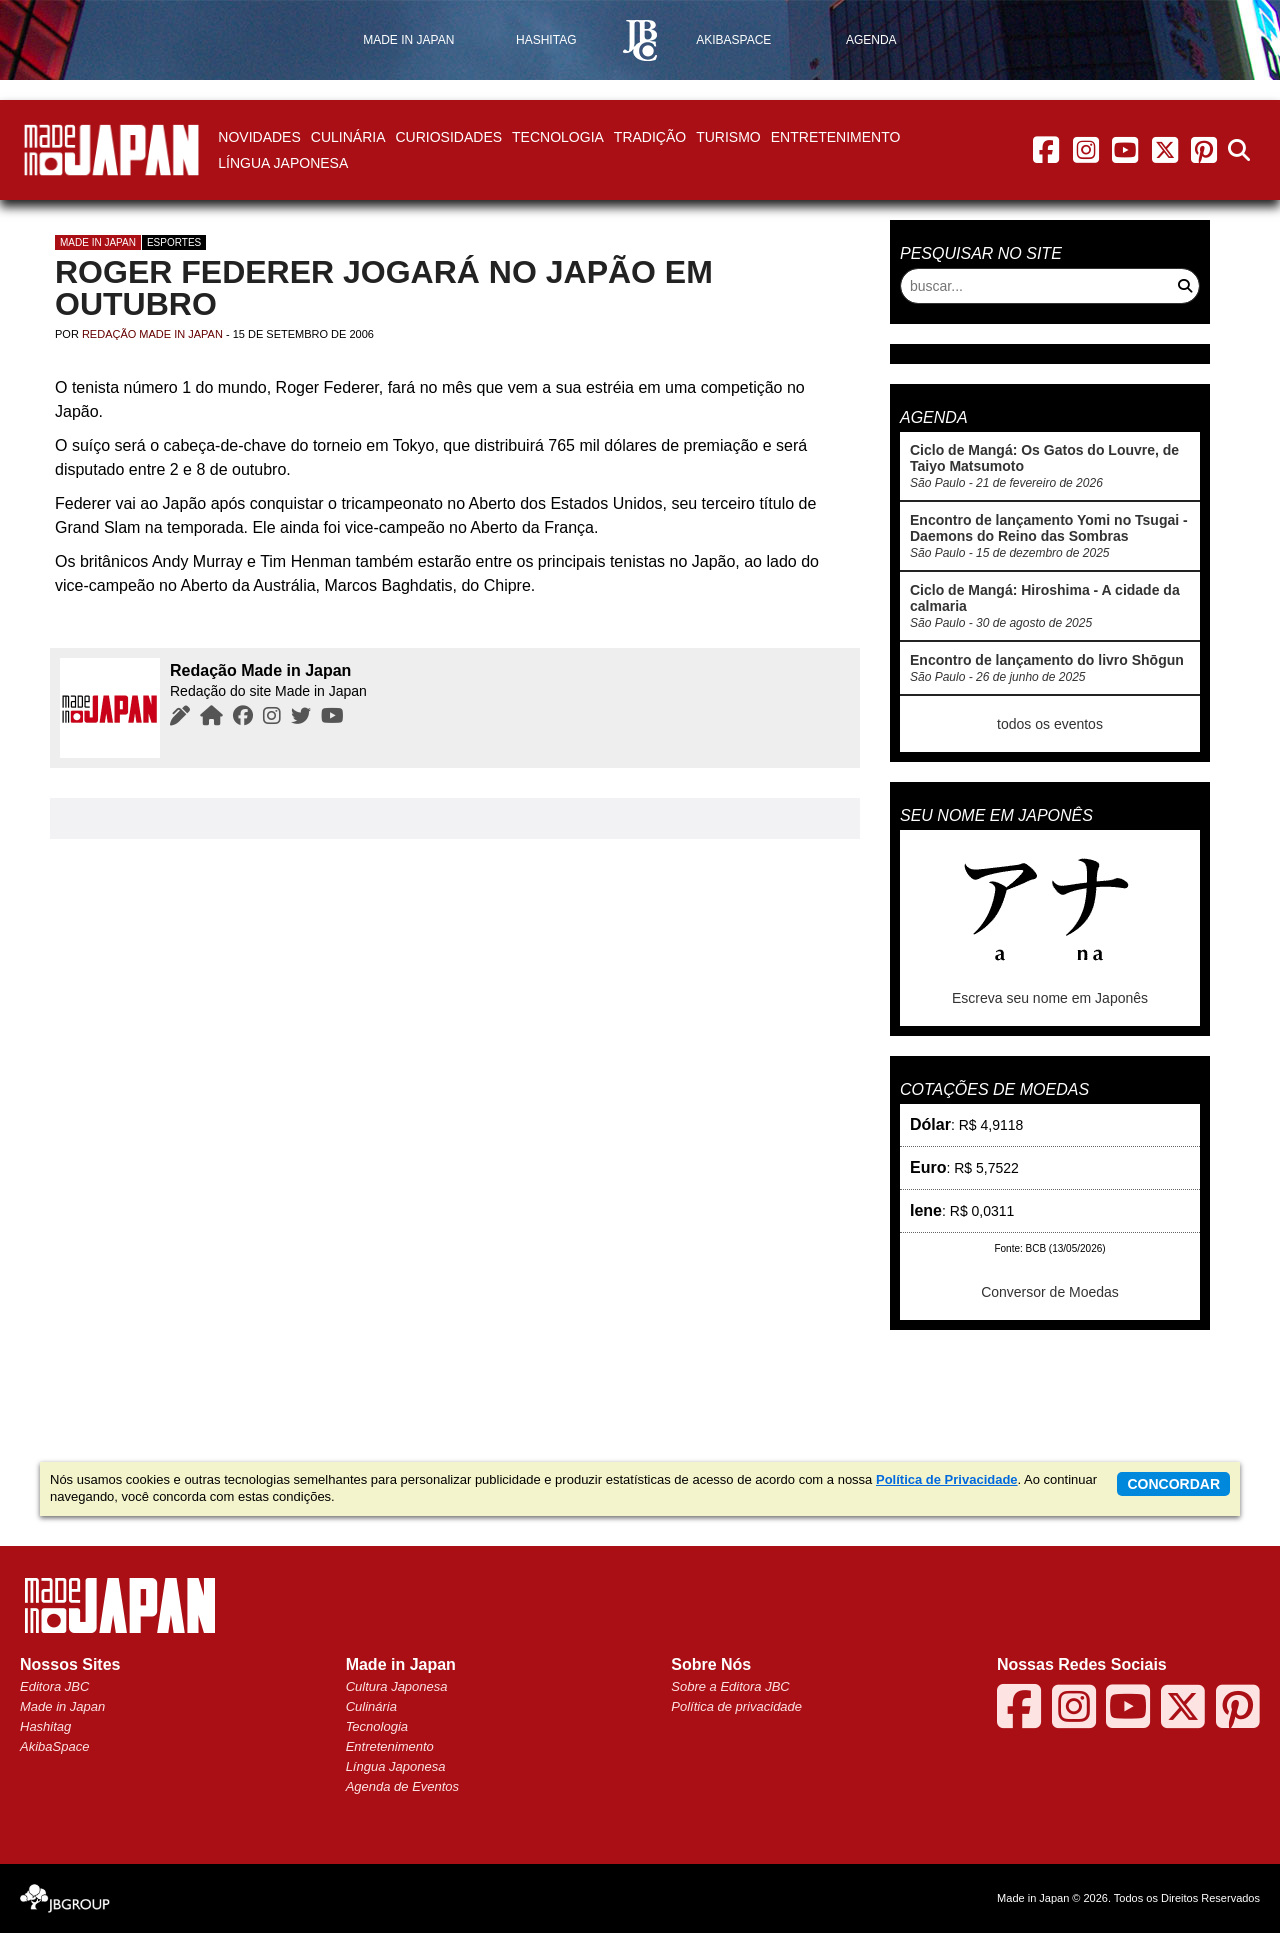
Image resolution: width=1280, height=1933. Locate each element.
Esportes (174, 242)
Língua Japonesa (283, 163)
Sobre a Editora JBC (730, 1686)
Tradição (650, 137)
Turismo (728, 137)
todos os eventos (1050, 724)
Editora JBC (54, 1686)
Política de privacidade (736, 1706)
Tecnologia (558, 137)
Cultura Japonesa (397, 1686)
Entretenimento (836, 137)
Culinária (348, 137)
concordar (1173, 1484)
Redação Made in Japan (152, 334)
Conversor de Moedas (1050, 1292)
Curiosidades (448, 137)
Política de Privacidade (947, 1479)
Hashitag (45, 1726)
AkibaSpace (54, 1746)
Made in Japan (98, 242)
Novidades (259, 137)
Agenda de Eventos (402, 1786)
